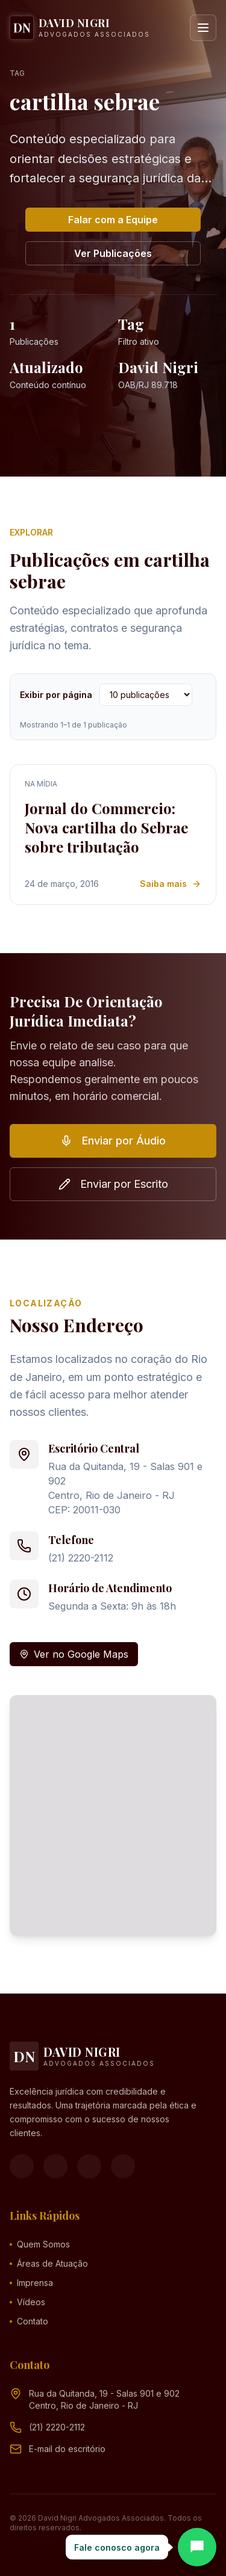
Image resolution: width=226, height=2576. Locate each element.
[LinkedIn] (123, 2166)
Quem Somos (40, 2244)
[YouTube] (89, 2166)
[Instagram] (55, 2166)
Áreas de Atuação (49, 2263)
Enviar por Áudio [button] (113, 1140)
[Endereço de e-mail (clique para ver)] (67, 2449)
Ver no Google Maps (73, 1654)
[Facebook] (22, 2166)
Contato (29, 2321)
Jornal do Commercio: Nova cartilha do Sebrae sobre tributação (106, 827)
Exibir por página (56, 695)
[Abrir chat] (197, 2547)
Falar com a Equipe (113, 220)
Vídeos (27, 2302)
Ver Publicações (113, 253)
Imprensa (31, 2283)
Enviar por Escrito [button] (113, 1184)
